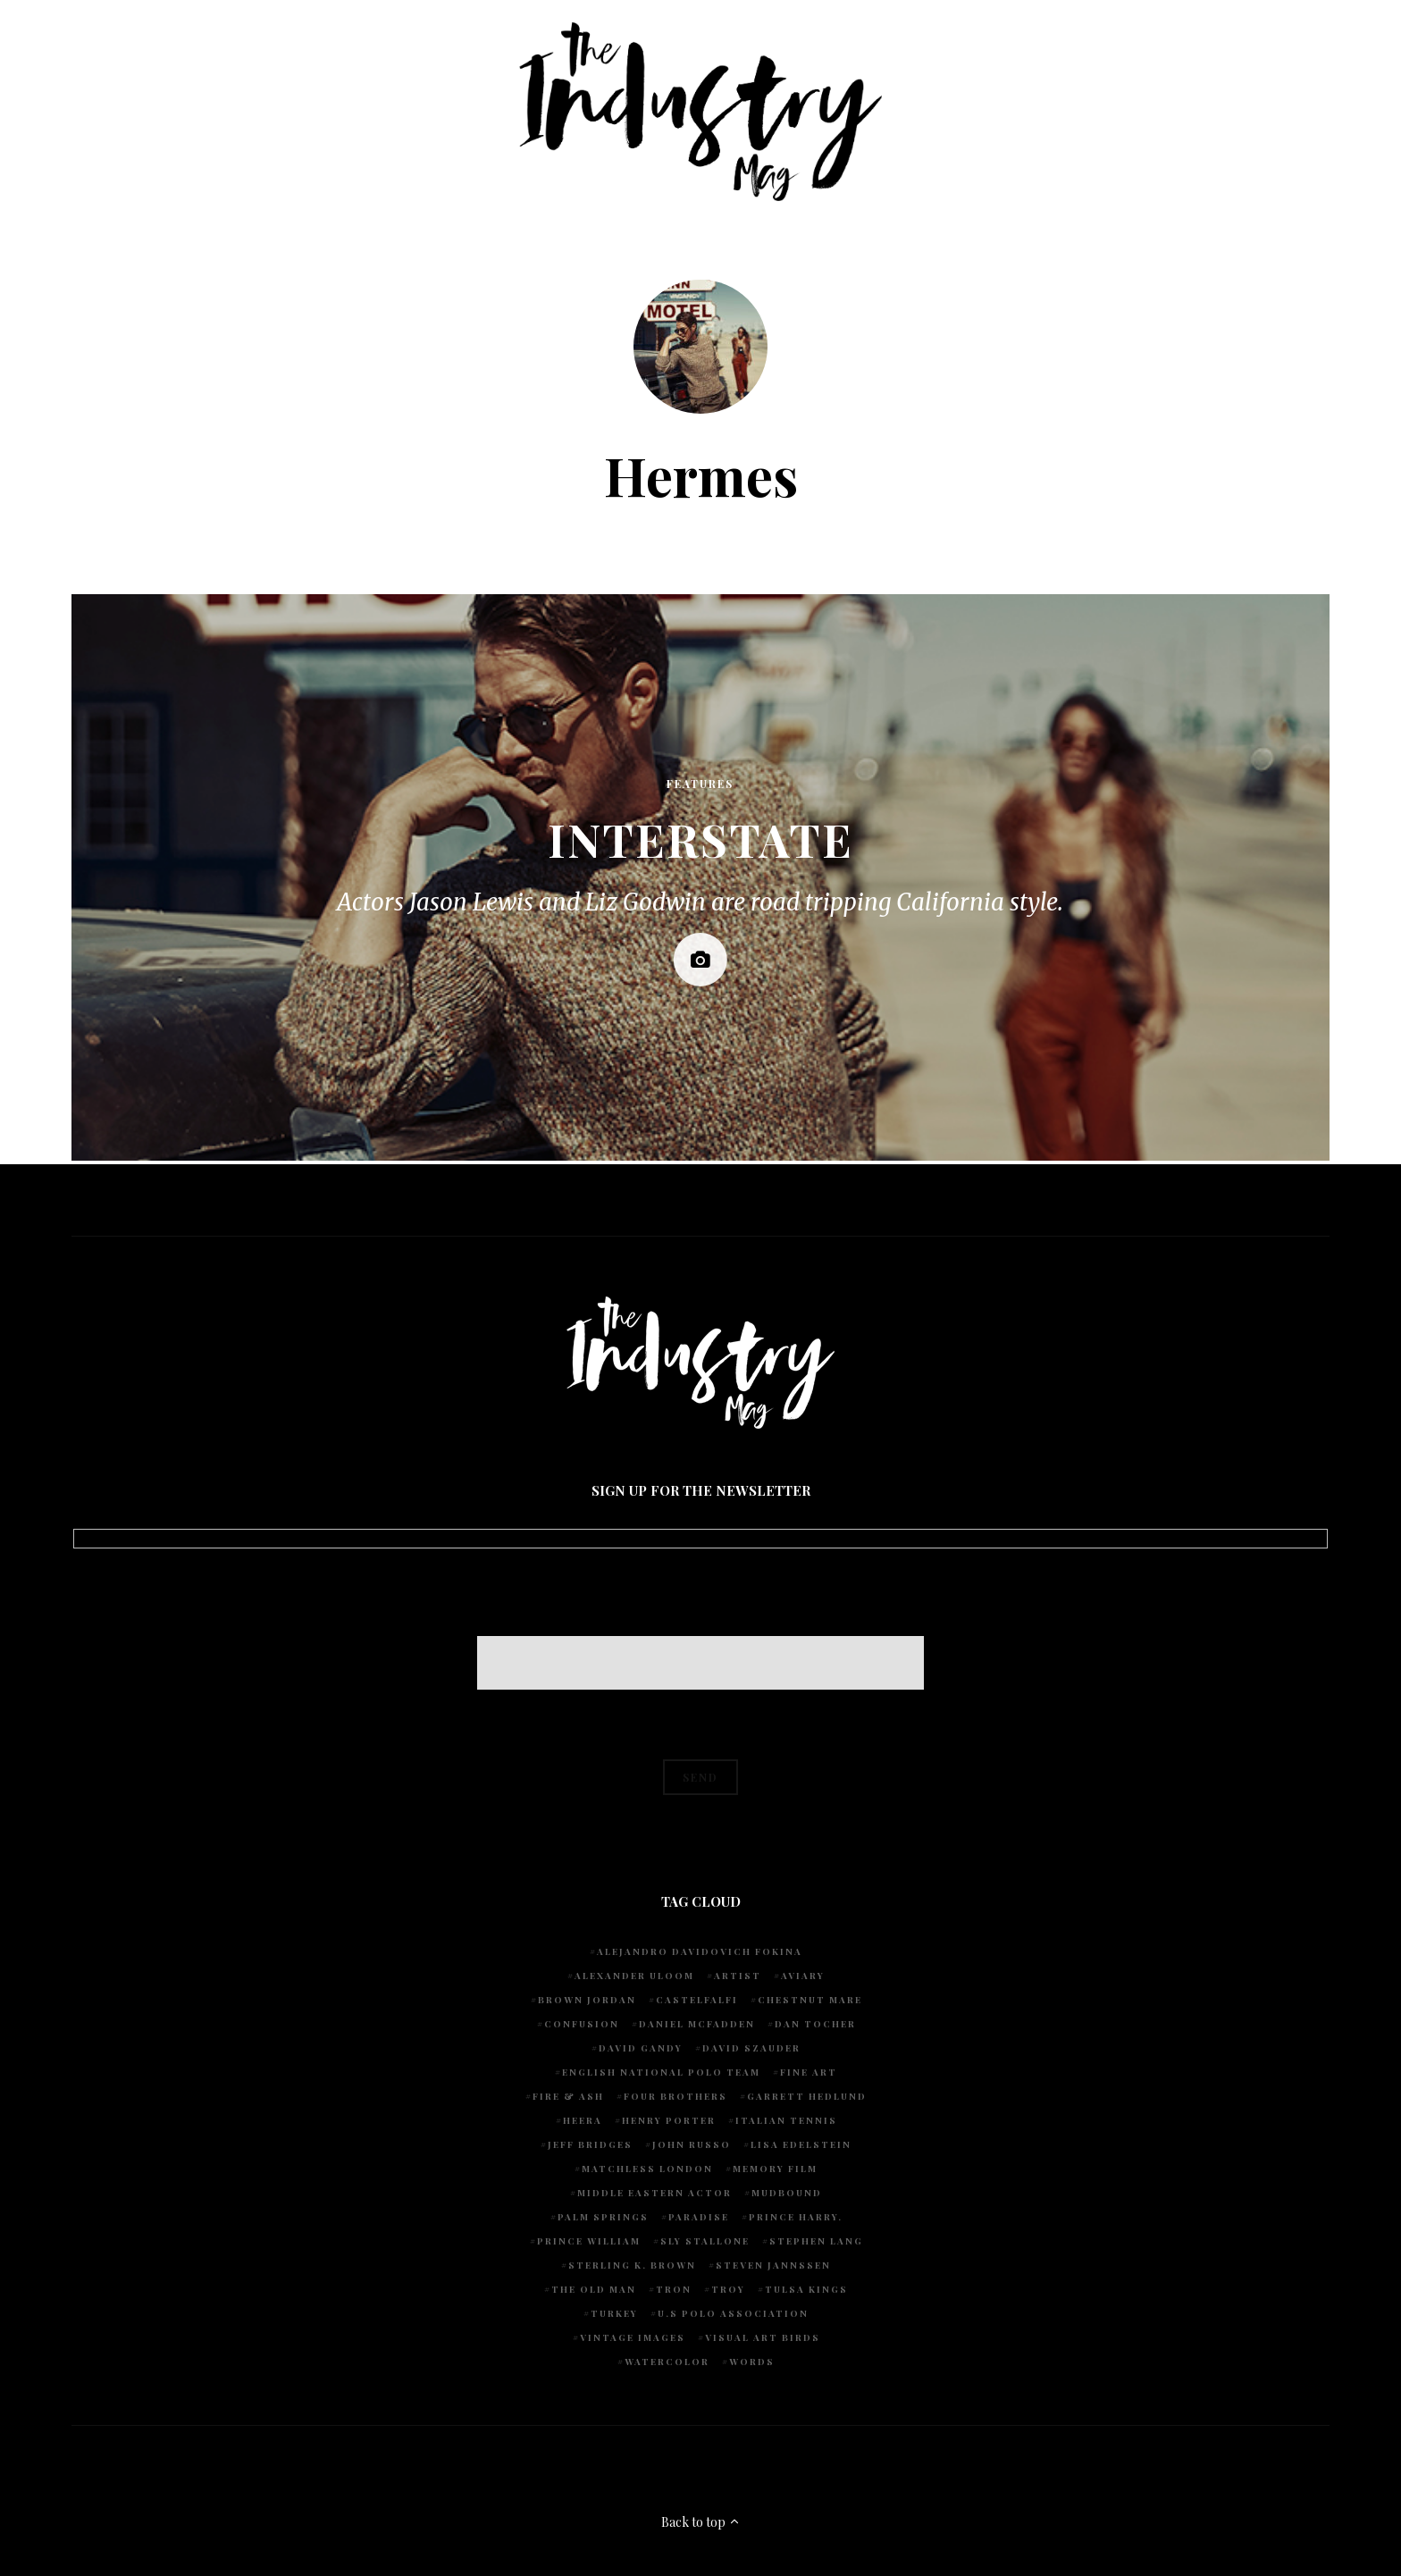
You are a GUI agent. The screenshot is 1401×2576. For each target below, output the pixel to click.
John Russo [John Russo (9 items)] (691, 2144)
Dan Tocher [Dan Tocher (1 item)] (815, 2024)
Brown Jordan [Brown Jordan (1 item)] (587, 1999)
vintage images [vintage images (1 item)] (632, 2337)
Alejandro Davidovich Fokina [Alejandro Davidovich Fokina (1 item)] (699, 1951)
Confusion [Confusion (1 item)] (581, 2024)
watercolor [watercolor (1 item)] (667, 2361)
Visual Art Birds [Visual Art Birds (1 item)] (762, 2337)
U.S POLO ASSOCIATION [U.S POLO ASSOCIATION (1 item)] (733, 2313)
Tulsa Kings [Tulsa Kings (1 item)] (806, 2289)
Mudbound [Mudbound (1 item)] (786, 2192)
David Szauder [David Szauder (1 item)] (751, 2048)
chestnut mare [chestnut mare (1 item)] (810, 1999)
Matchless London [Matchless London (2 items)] (647, 2168)
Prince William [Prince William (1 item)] (589, 2241)
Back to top (701, 2521)
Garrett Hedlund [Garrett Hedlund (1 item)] (807, 2096)
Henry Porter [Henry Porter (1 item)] (669, 2120)
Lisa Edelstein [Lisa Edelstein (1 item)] (801, 2144)
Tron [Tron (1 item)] (674, 2289)
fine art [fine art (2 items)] (808, 2072)
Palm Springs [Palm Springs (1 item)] (603, 2217)
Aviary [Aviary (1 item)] (803, 1975)
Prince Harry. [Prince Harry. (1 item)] (796, 2217)
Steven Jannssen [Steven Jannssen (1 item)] (773, 2265)
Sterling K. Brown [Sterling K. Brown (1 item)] (632, 2265)
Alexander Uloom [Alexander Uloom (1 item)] (634, 1975)
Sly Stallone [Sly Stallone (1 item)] (705, 2241)
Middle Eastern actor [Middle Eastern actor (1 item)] (654, 2192)
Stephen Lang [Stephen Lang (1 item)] (816, 2241)
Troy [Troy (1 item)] (728, 2289)
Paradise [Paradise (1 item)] (698, 2217)
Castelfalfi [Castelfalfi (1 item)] (697, 1999)
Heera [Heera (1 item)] (582, 2120)
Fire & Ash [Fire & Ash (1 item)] (568, 2096)
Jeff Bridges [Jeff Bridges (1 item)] (590, 2144)
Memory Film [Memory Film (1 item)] (775, 2168)
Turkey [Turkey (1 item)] (614, 2313)
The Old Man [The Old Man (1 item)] (593, 2289)
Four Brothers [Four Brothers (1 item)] (675, 2096)
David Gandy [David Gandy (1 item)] (641, 2048)
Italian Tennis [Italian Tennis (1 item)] (786, 2120)
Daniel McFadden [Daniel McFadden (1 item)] (697, 2024)
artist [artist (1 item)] (737, 1975)
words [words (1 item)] (752, 2361)
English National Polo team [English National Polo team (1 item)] (661, 2072)
